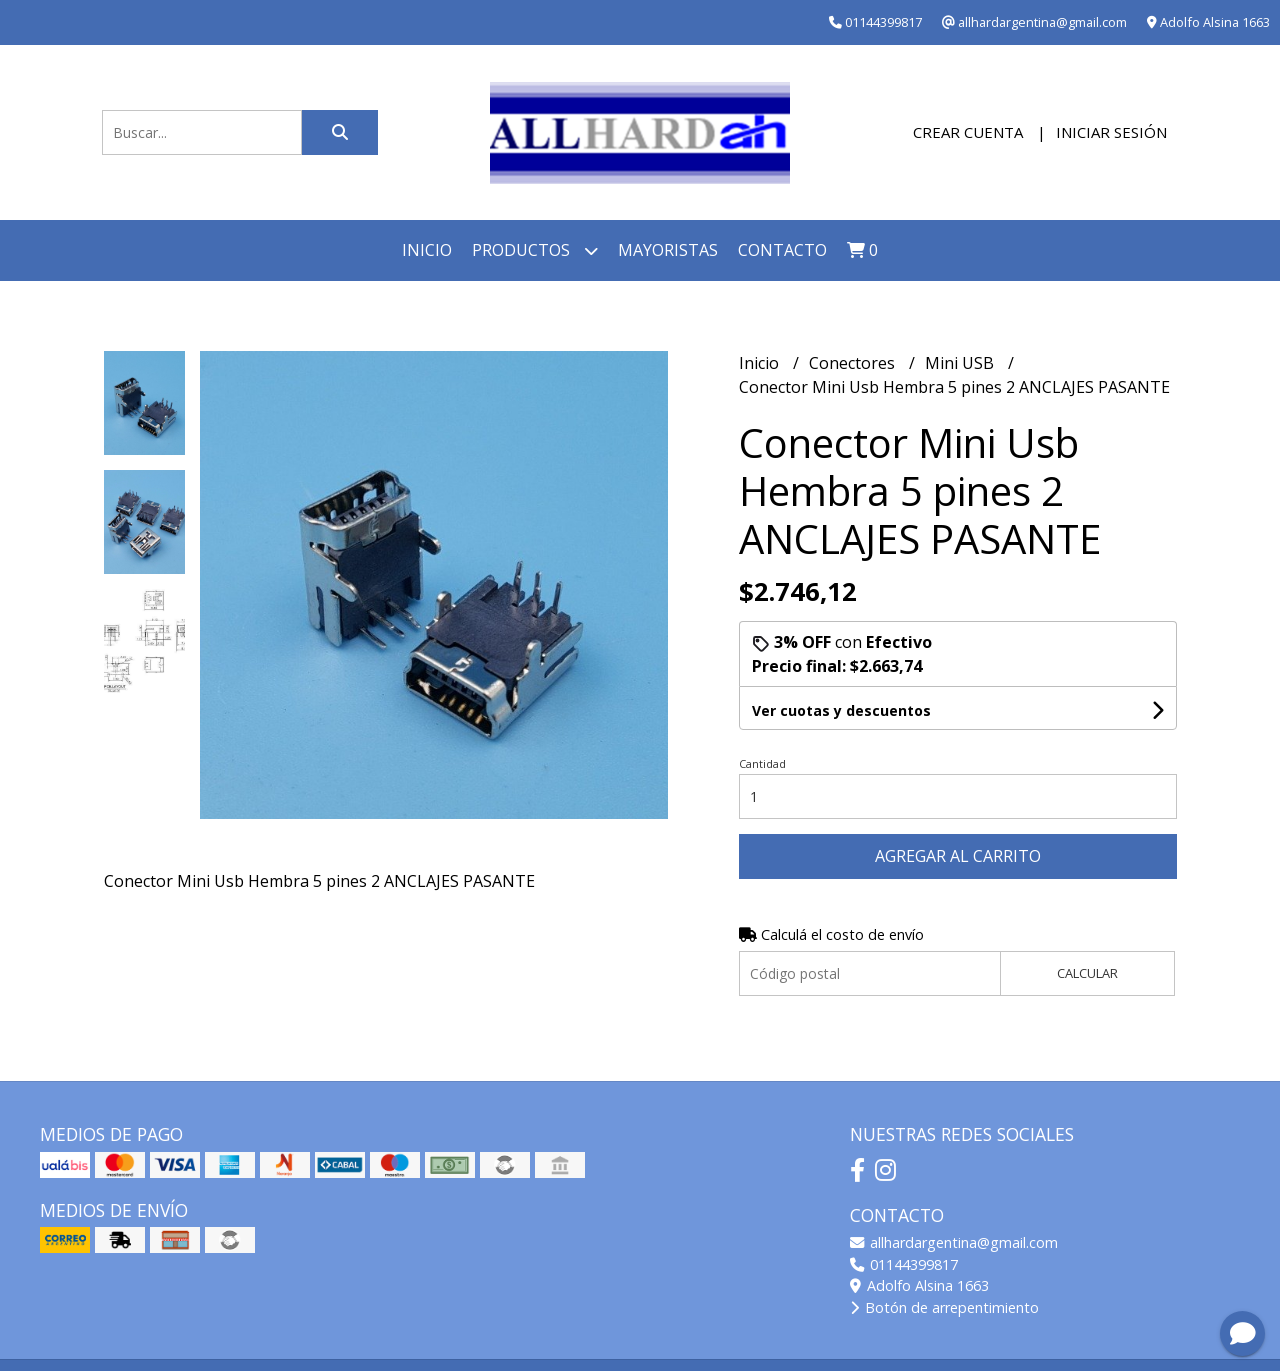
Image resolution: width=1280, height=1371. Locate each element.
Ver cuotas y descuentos (841, 710)
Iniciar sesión (1111, 132)
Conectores (854, 363)
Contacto (782, 250)
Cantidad (762, 763)
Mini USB (961, 363)
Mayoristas (668, 250)
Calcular (1087, 973)
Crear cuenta (968, 132)
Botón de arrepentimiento (944, 1307)
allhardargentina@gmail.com (954, 1242)
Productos (535, 250)
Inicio (427, 250)
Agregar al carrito (958, 856)
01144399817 (904, 1264)
